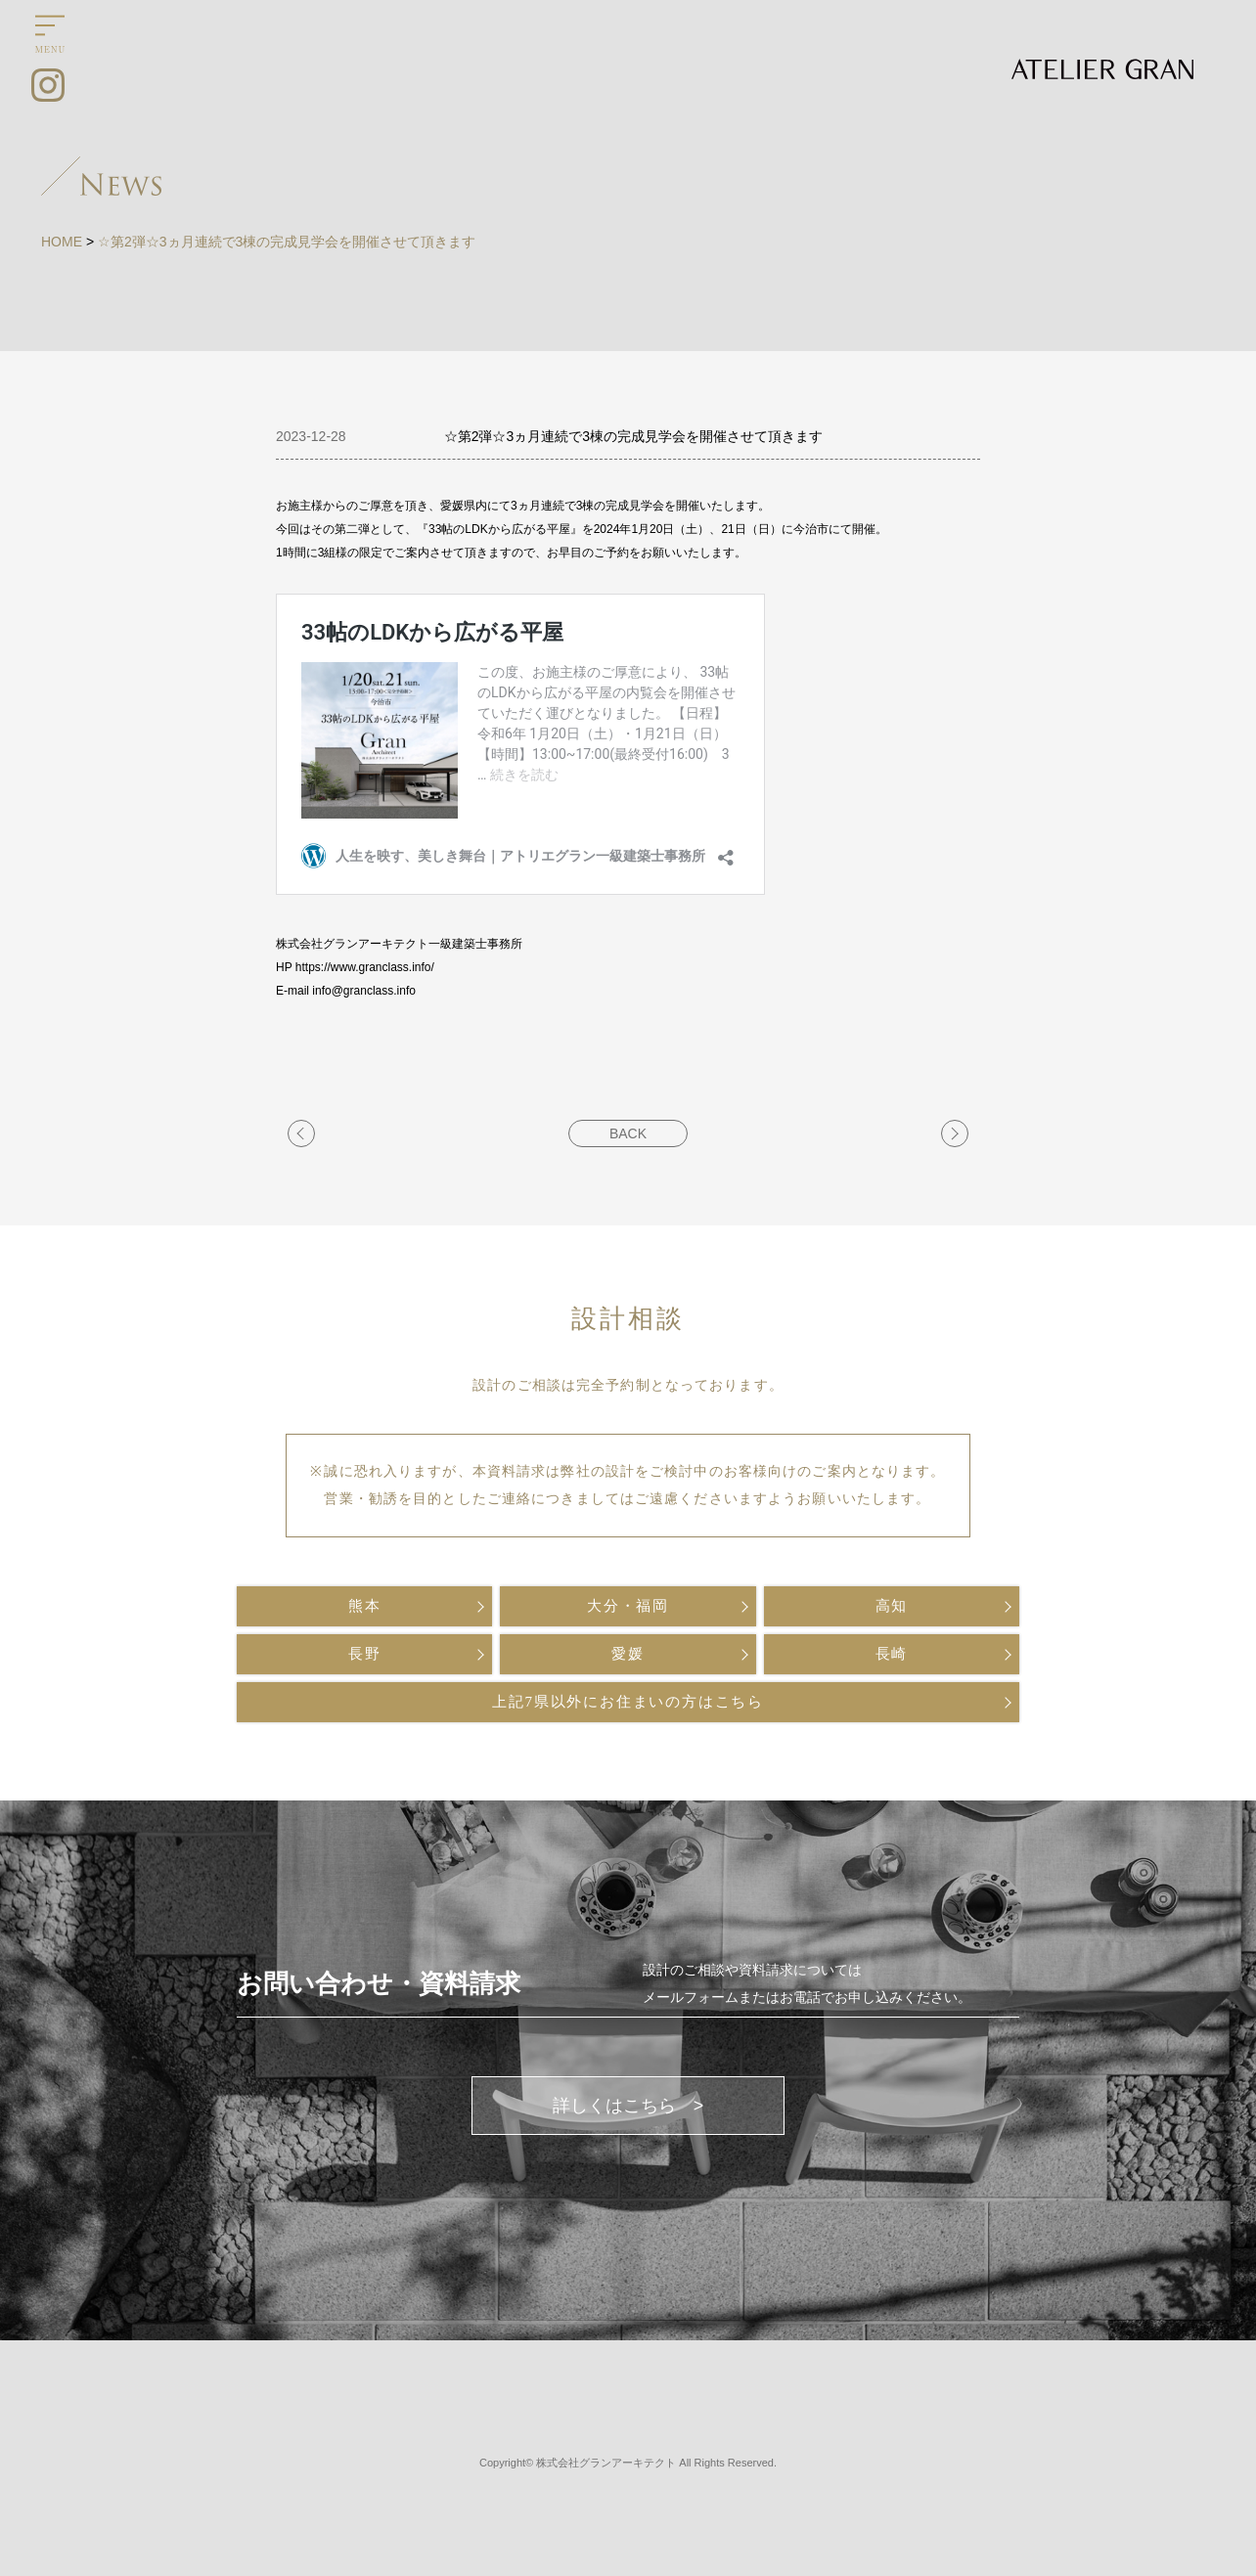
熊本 (364, 1606)
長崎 (892, 1654)
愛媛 (628, 1654)
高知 (892, 1606)
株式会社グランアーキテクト (606, 2462)
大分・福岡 (628, 1606)
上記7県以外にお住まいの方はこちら (628, 1702)
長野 (364, 1654)
